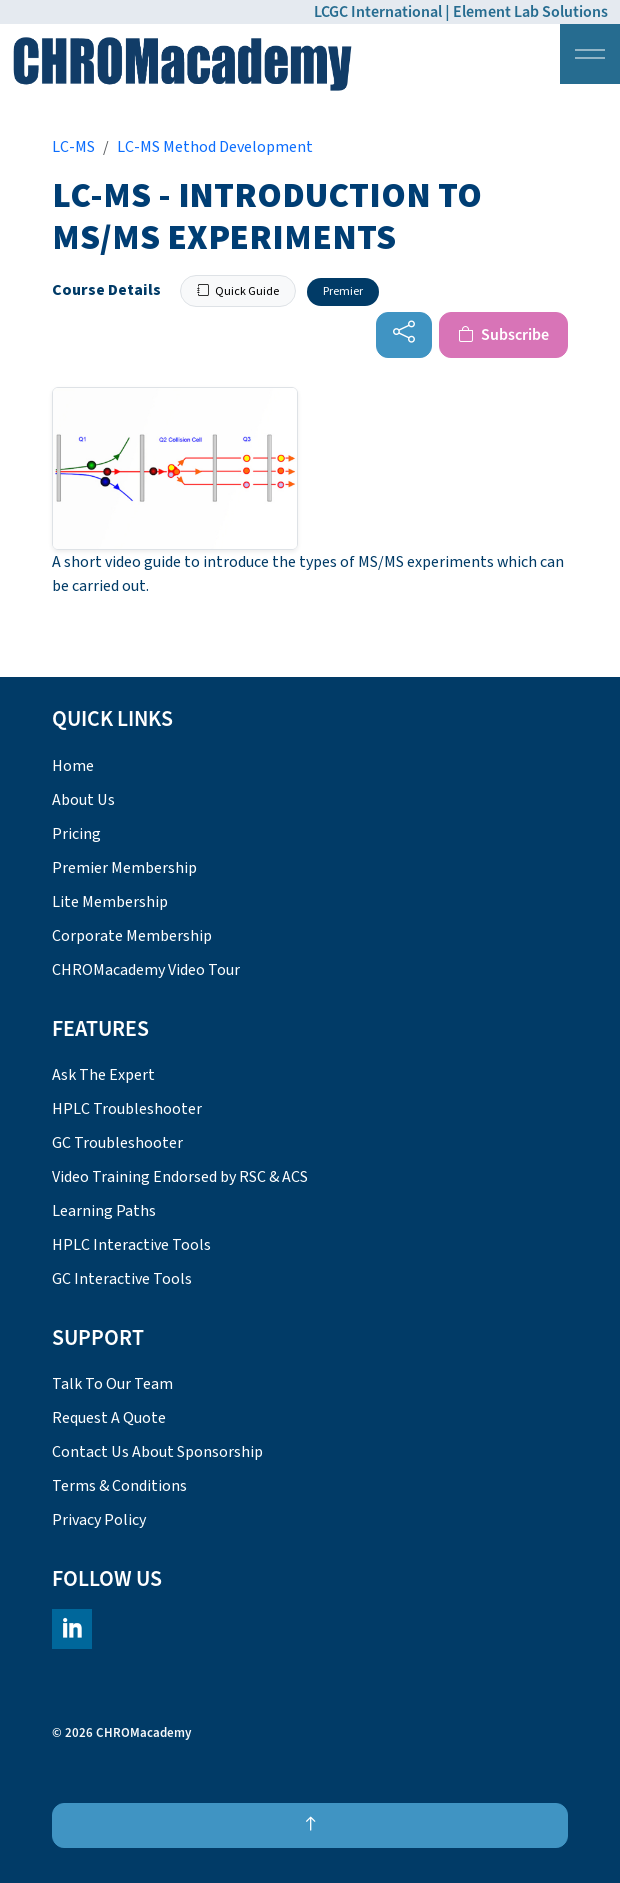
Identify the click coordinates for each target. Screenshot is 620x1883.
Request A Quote (109, 1418)
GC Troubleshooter (117, 1143)
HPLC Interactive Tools (131, 1245)
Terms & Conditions (119, 1486)
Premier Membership (124, 868)
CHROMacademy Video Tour (146, 970)
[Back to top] (310, 1825)
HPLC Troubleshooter (127, 1109)
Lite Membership (110, 902)
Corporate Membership (132, 936)
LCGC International (378, 12)
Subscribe (503, 335)
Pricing (76, 834)
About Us (83, 800)
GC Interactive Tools (122, 1279)
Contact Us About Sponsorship (157, 1452)
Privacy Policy (99, 1520)
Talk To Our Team (112, 1384)
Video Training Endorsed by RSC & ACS (180, 1177)
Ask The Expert (103, 1075)
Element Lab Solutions (530, 12)
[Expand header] (590, 54)
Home (73, 766)
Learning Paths (104, 1211)
